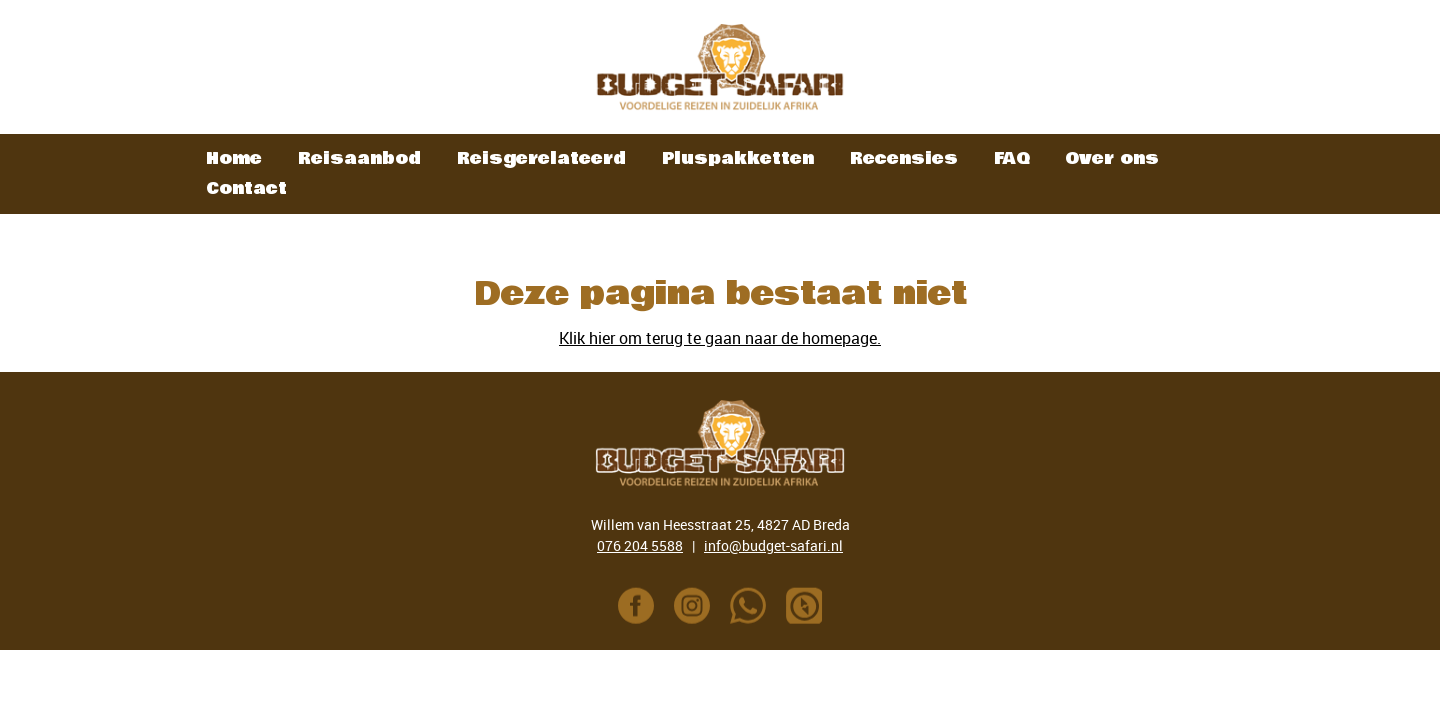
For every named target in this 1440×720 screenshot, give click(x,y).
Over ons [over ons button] (1112, 158)
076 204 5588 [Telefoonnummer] (640, 545)
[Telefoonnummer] (748, 610)
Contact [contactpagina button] (246, 188)
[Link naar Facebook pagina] (636, 610)
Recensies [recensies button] (904, 158)
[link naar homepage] (720, 67)
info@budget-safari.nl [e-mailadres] (773, 545)
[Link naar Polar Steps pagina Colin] (804, 610)
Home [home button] (234, 158)
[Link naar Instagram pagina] (692, 610)
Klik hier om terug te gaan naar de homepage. (720, 338)
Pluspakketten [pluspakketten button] (738, 158)
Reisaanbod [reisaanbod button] (359, 158)
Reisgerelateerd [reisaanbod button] (541, 158)
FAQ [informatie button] (1011, 158)
